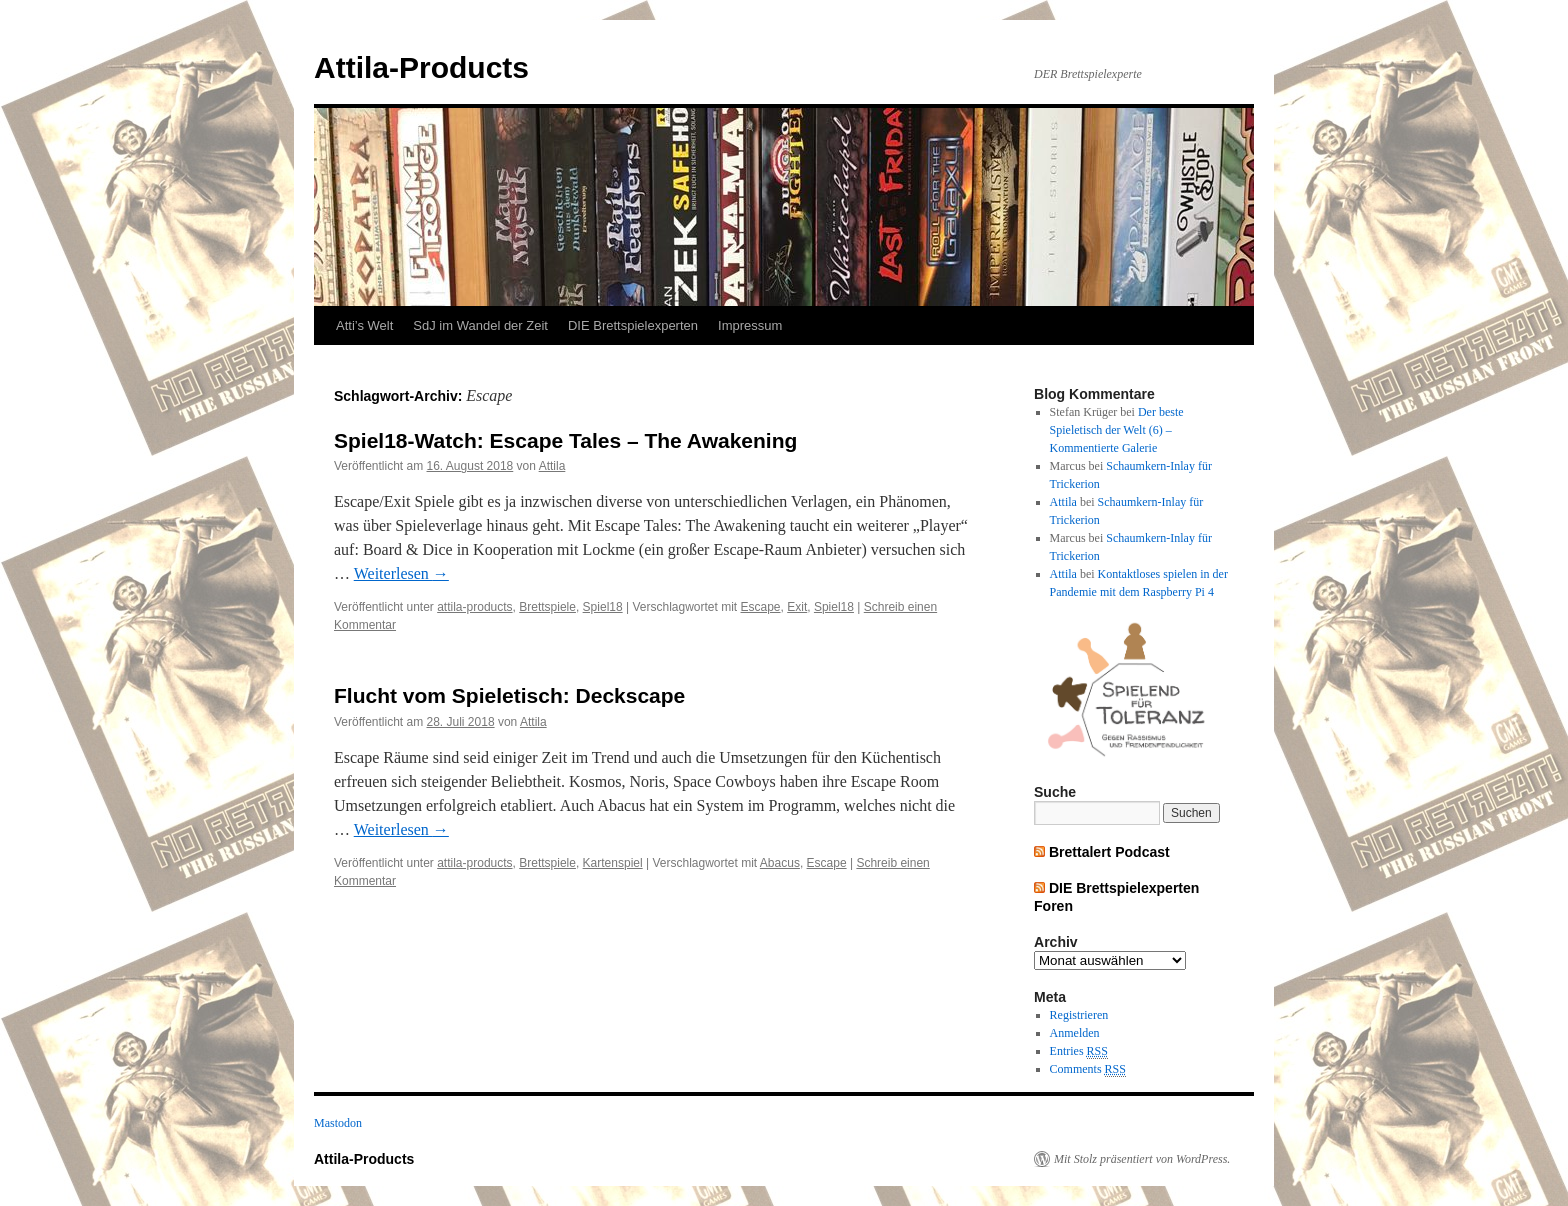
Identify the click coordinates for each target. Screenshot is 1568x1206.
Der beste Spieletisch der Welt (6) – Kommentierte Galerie (1117, 430)
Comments (1088, 1069)
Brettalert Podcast (1109, 852)
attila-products (474, 607)
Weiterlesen (401, 573)
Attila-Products (421, 67)
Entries (1079, 1051)
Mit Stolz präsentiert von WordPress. (1142, 1159)
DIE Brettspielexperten (633, 325)
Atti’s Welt (364, 325)
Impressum (750, 325)
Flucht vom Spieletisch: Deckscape (509, 695)
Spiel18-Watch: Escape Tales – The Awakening (565, 440)
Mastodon (338, 1123)
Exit (797, 607)
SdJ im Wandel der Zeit (480, 325)
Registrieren (1079, 1015)
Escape (761, 607)
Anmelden (1075, 1033)
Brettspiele (547, 607)
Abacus (780, 863)
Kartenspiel (613, 863)
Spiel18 (603, 607)
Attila (552, 466)
